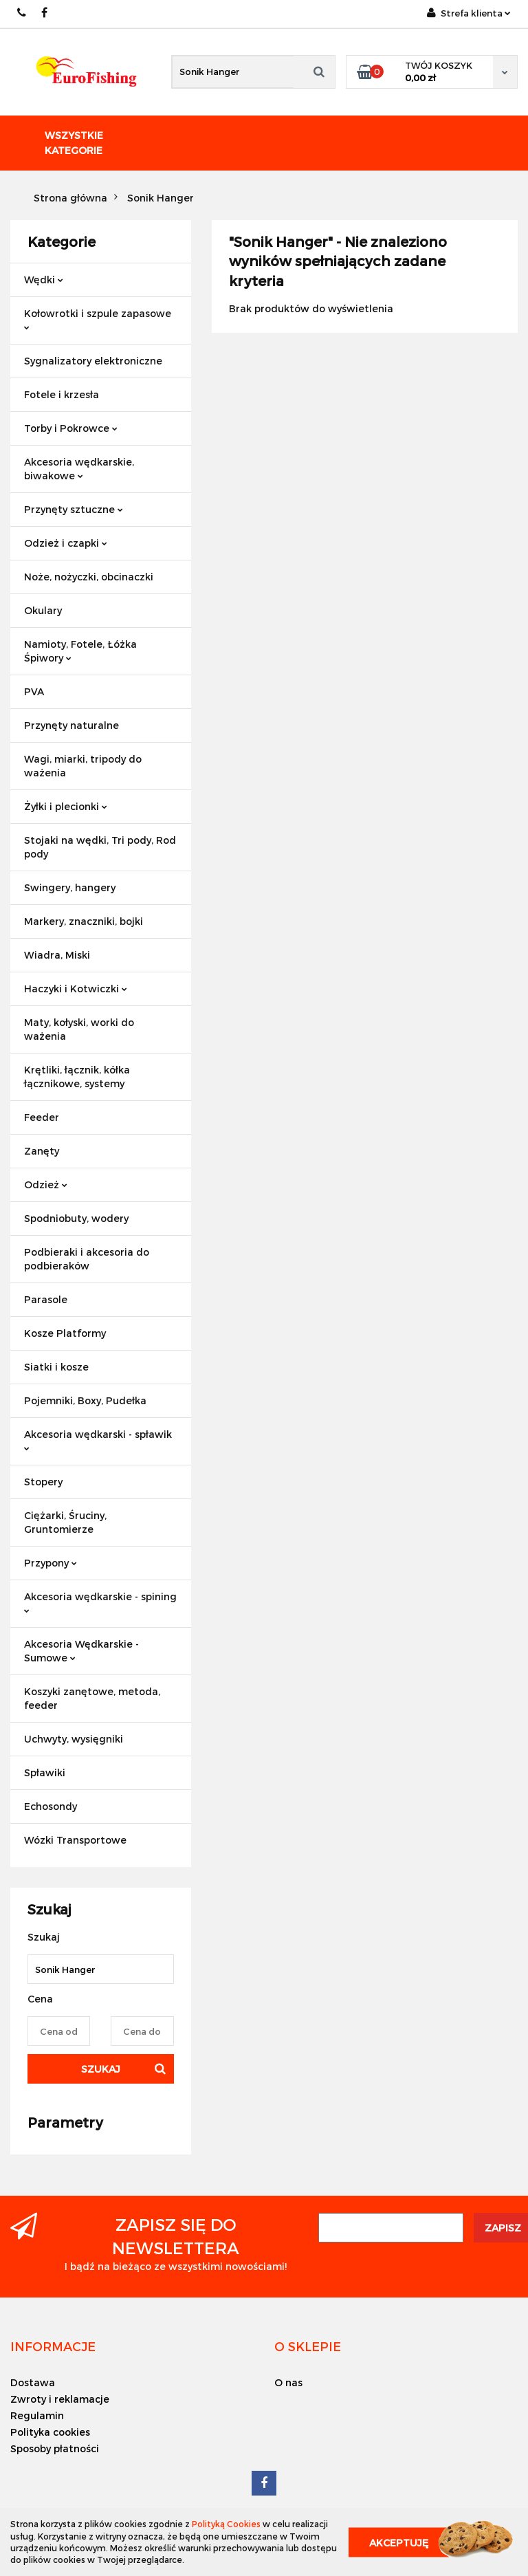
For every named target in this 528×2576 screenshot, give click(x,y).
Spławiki (44, 1772)
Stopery (43, 1481)
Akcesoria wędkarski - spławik (98, 1439)
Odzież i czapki (65, 543)
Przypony (50, 1563)
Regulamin (37, 2415)
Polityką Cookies (226, 2524)
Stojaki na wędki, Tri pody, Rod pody (100, 847)
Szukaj (100, 2069)
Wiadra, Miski (57, 955)
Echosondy (50, 1806)
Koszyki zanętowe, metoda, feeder (92, 1698)
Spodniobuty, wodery (76, 1218)
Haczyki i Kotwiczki (75, 988)
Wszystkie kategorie (74, 142)
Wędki (43, 279)
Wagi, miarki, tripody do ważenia (83, 765)
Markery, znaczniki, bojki (83, 921)
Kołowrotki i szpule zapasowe (97, 318)
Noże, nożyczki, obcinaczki (88, 576)
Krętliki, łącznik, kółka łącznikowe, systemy (77, 1076)
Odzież (45, 1184)
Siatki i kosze (56, 1367)
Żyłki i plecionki (65, 806)
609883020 (22, 13)
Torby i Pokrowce (71, 428)
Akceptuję (398, 2542)
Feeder (41, 1117)
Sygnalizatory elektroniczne (93, 361)
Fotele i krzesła (61, 394)
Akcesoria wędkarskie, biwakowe (79, 468)
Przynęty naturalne (71, 725)
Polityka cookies (50, 2432)
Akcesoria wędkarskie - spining (100, 1602)
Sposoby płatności (54, 2448)
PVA (34, 691)
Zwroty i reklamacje (59, 2399)
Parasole (45, 1299)
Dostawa (32, 2382)
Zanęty (41, 1151)
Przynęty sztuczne (73, 509)
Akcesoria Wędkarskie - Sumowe (81, 1650)
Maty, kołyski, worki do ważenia (79, 1029)
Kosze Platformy (65, 1333)
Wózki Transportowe (75, 1840)
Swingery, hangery (70, 887)
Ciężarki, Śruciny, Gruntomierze (65, 1522)
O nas (288, 2382)
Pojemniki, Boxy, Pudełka (85, 1400)
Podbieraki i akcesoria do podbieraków (86, 1258)
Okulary (43, 610)
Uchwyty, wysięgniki (73, 1739)
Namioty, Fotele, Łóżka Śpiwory (80, 651)
